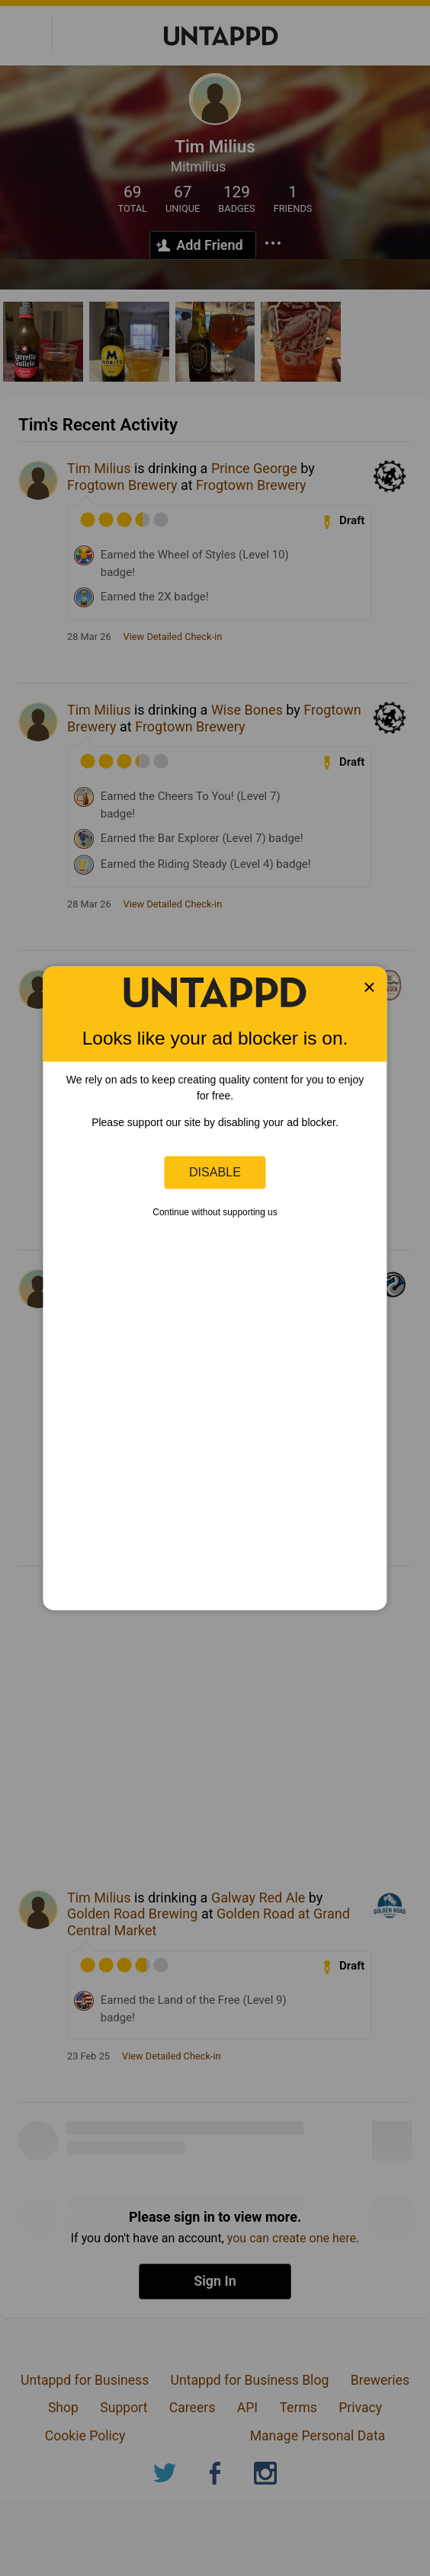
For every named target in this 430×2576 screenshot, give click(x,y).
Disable (215, 1172)
